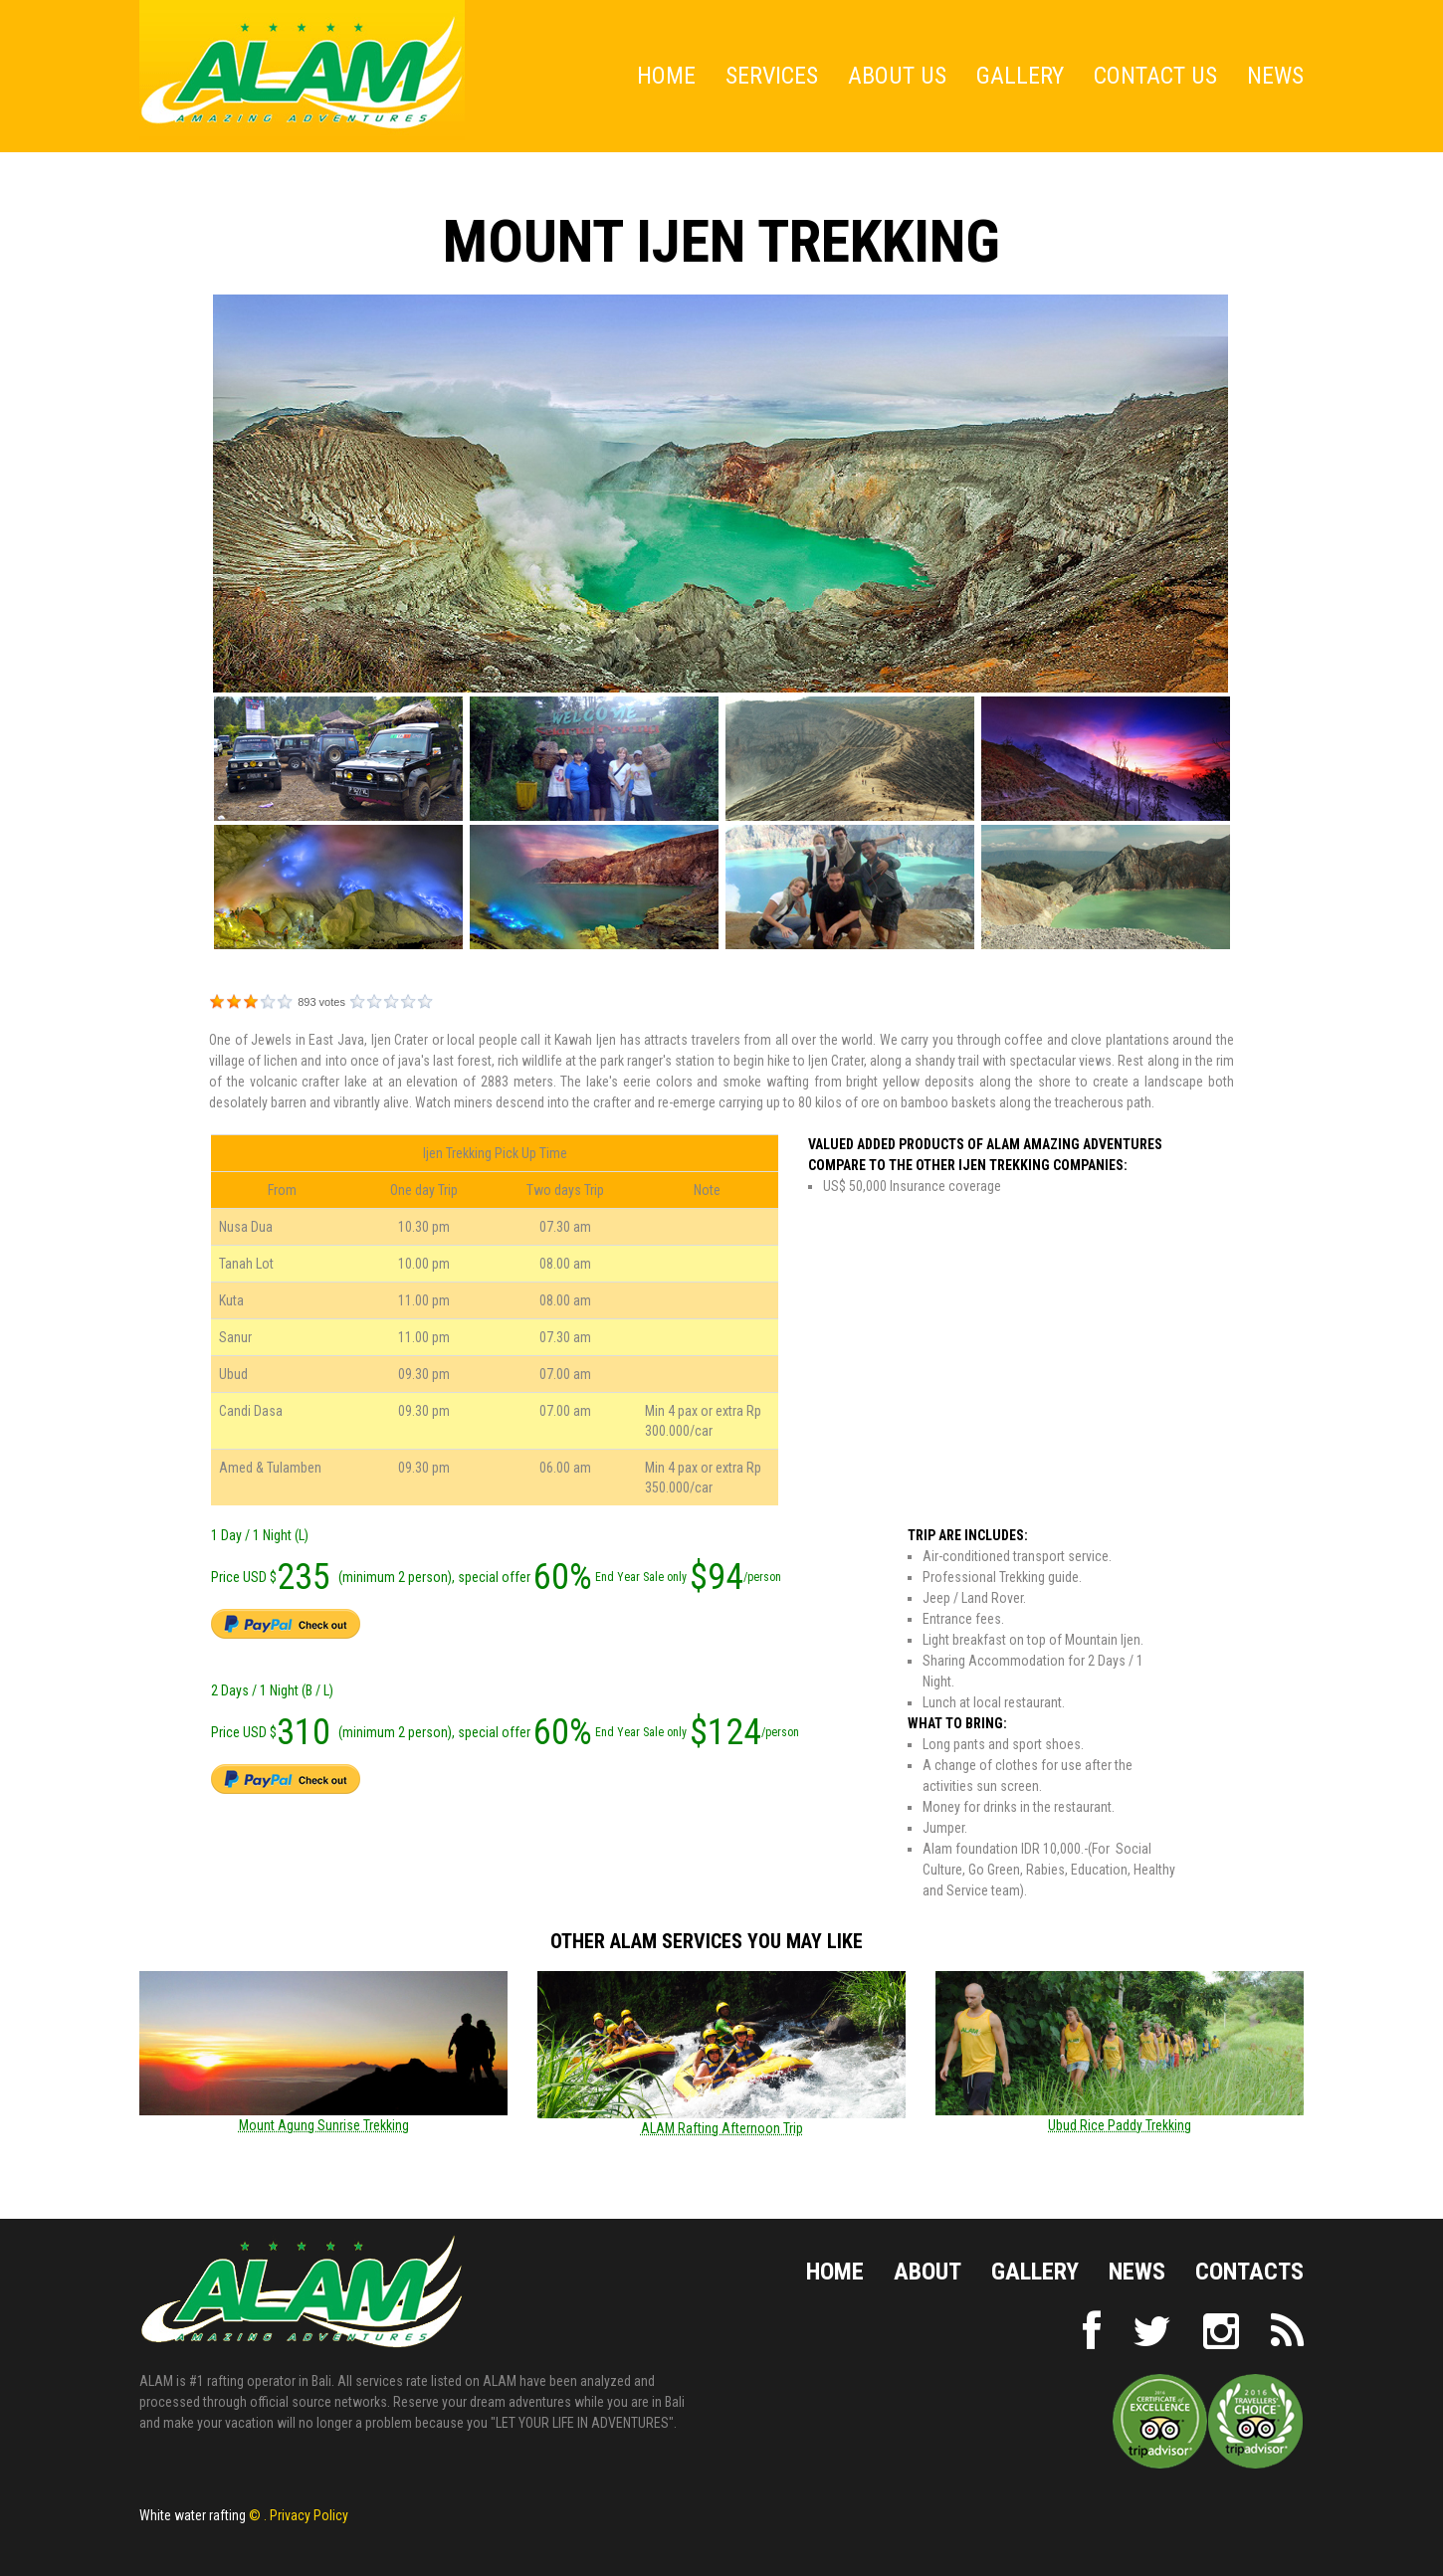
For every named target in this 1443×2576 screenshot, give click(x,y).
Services (771, 76)
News (1275, 76)
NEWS (1137, 2272)
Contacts (1249, 2272)
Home (666, 76)
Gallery (1020, 76)
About (927, 2272)
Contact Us (1155, 76)
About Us (897, 76)
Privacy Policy (309, 2515)
